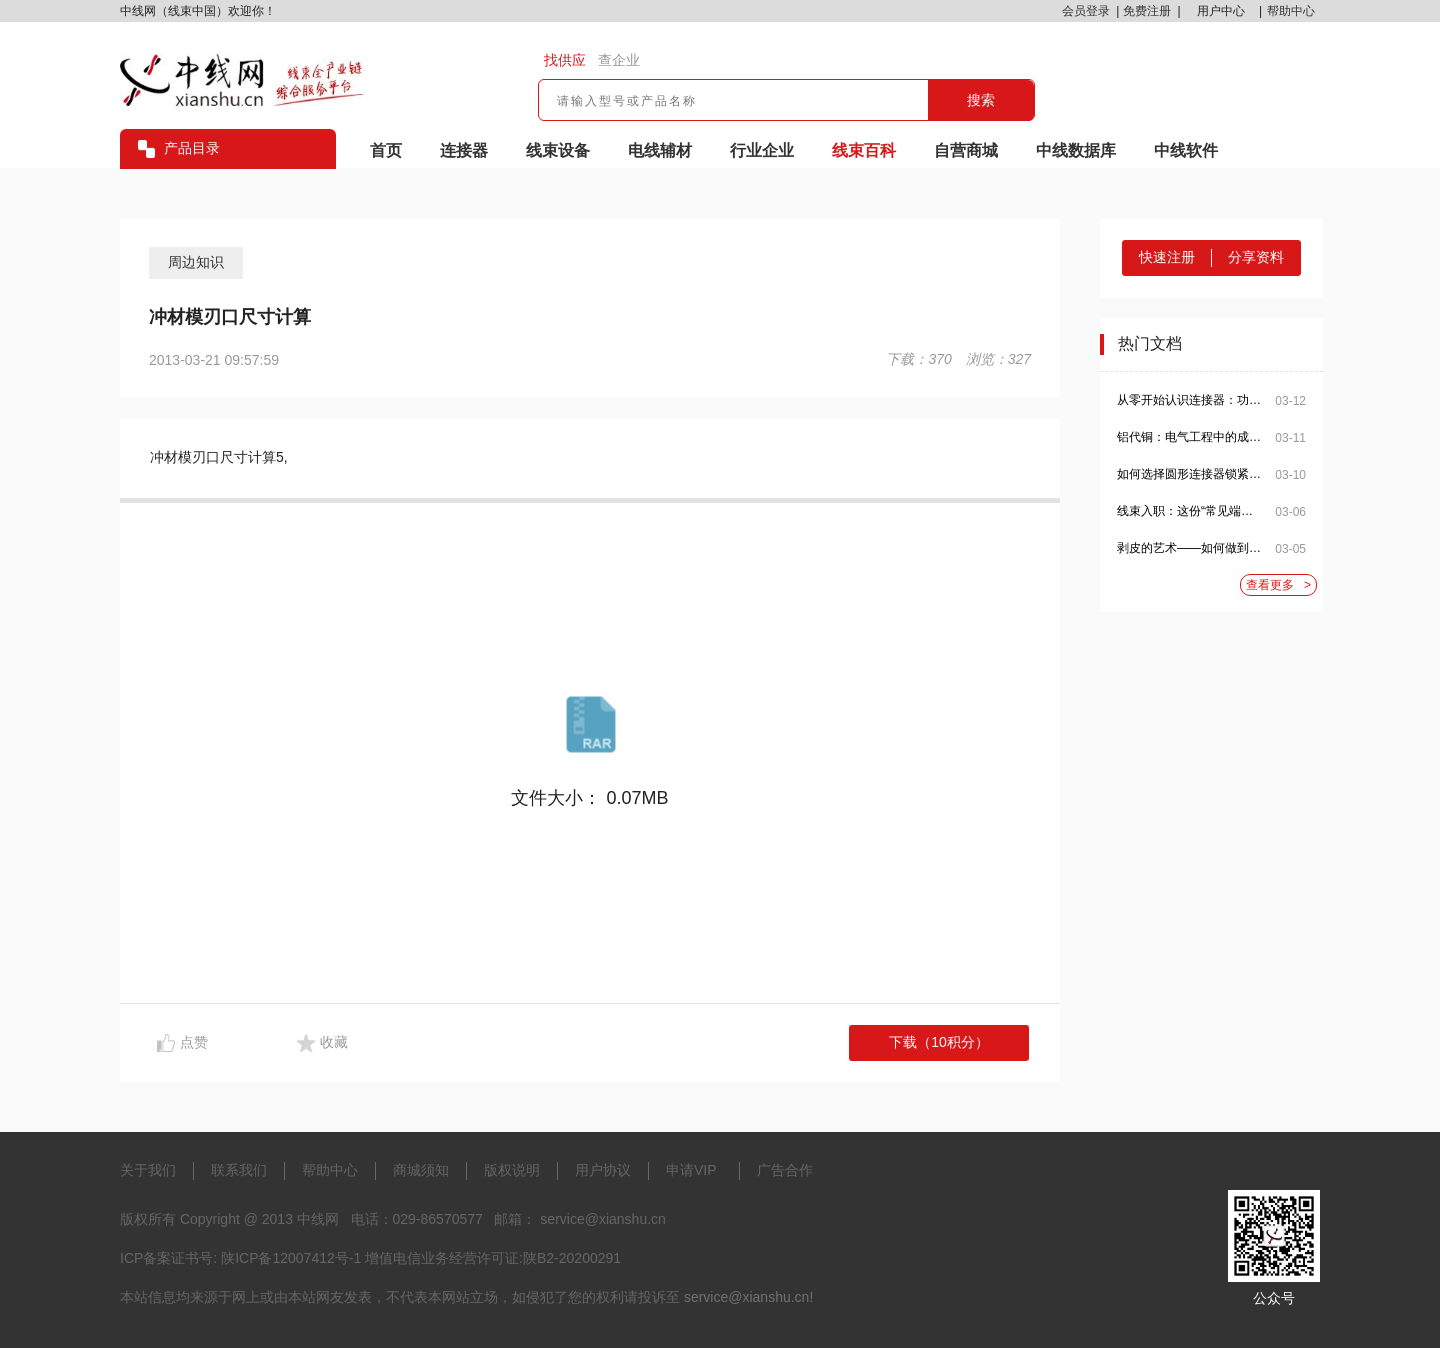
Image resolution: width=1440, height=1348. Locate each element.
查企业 (619, 60)
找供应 (565, 60)
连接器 (464, 150)
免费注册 (1147, 11)
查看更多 (1278, 585)
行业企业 (762, 150)
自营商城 (966, 150)
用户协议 (603, 1170)
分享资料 (1256, 257)
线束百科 (864, 150)
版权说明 (512, 1170)
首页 (386, 150)
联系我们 (239, 1170)
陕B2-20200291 (572, 1258)
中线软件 (1186, 150)
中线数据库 (1076, 150)
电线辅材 (660, 150)
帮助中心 (1291, 11)
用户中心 (1221, 11)
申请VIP (691, 1170)
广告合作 (785, 1170)
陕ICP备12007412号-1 (291, 1258)
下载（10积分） (939, 1042)
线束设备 (558, 150)
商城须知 (421, 1170)
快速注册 (1167, 257)
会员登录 (1086, 11)
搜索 (981, 100)
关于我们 (148, 1170)
